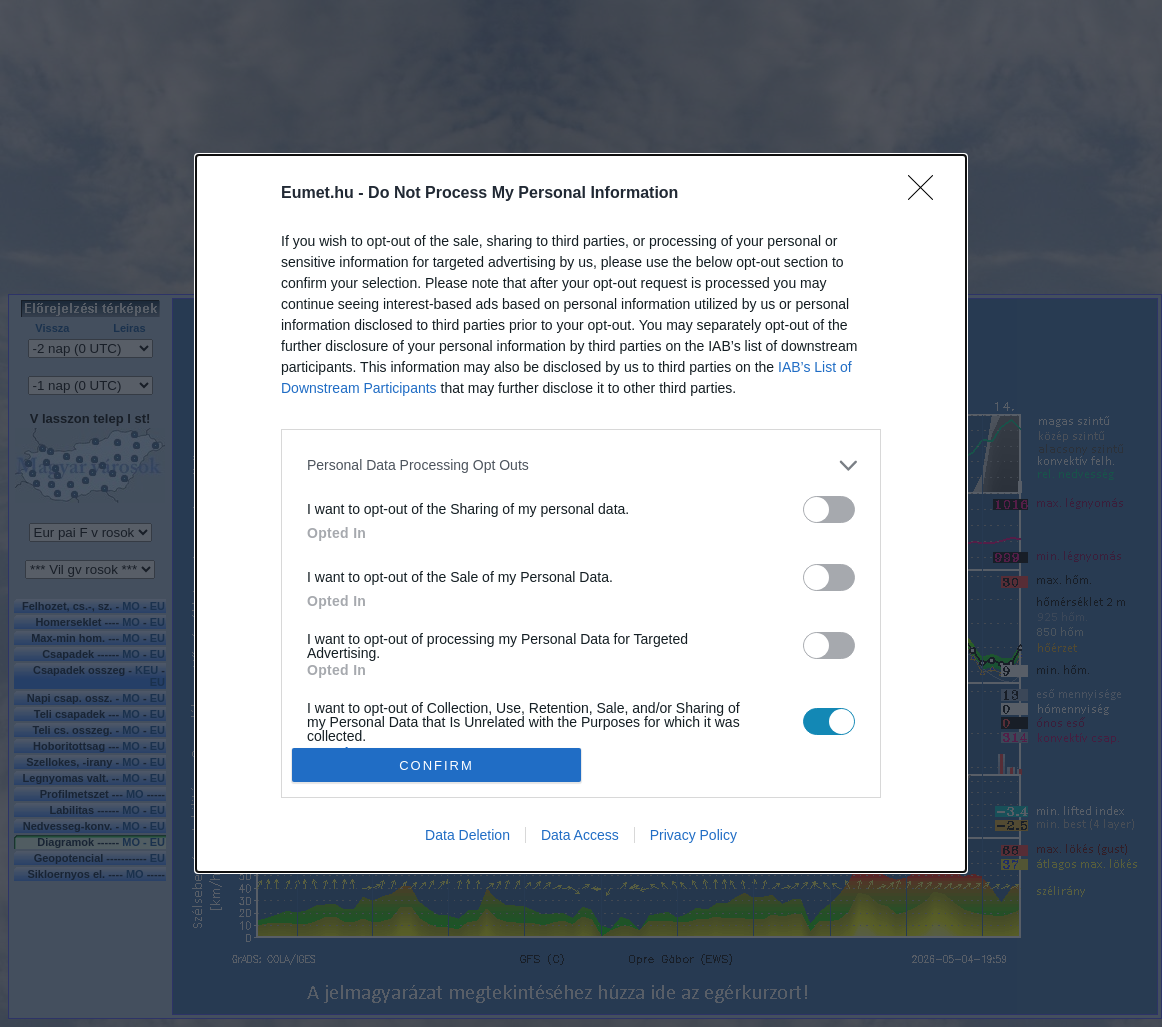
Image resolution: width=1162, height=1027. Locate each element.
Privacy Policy (693, 835)
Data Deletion (467, 835)
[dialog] (581, 513)
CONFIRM (436, 765)
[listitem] (581, 465)
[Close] (927, 194)
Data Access (580, 835)
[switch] (829, 509)
